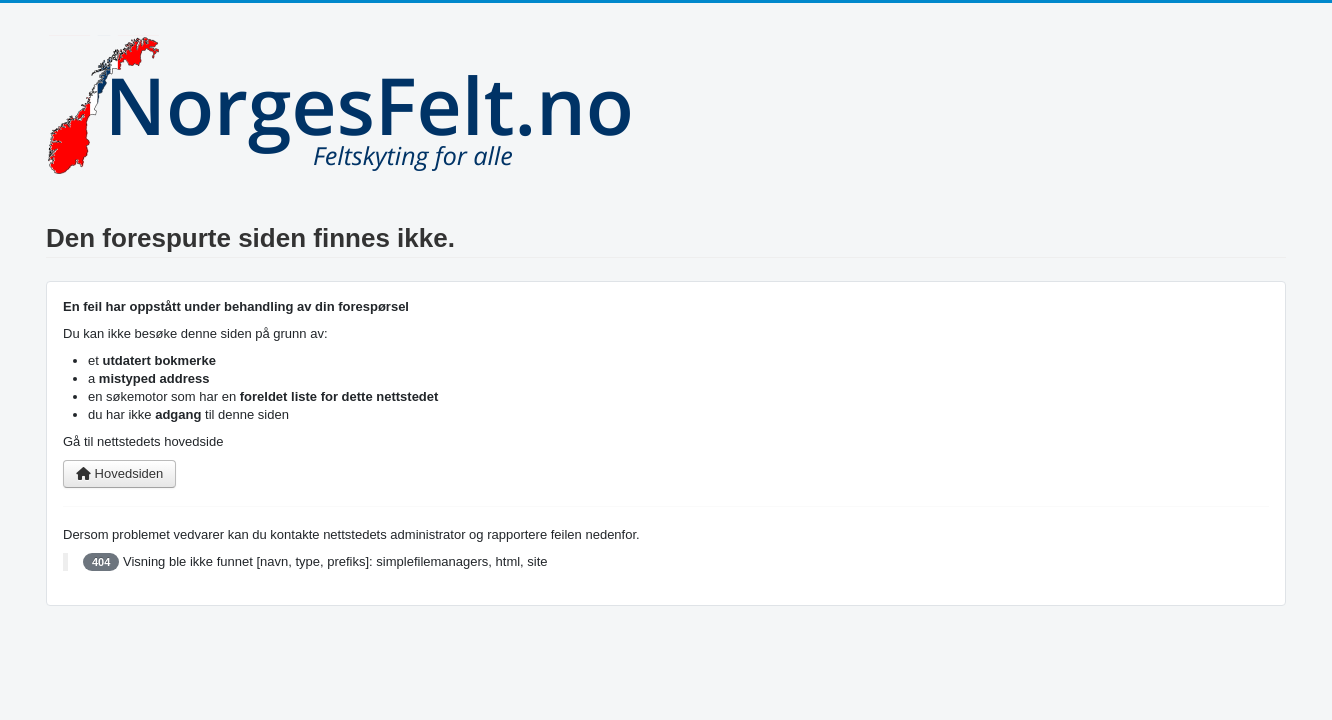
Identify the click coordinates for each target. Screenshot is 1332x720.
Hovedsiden (119, 473)
